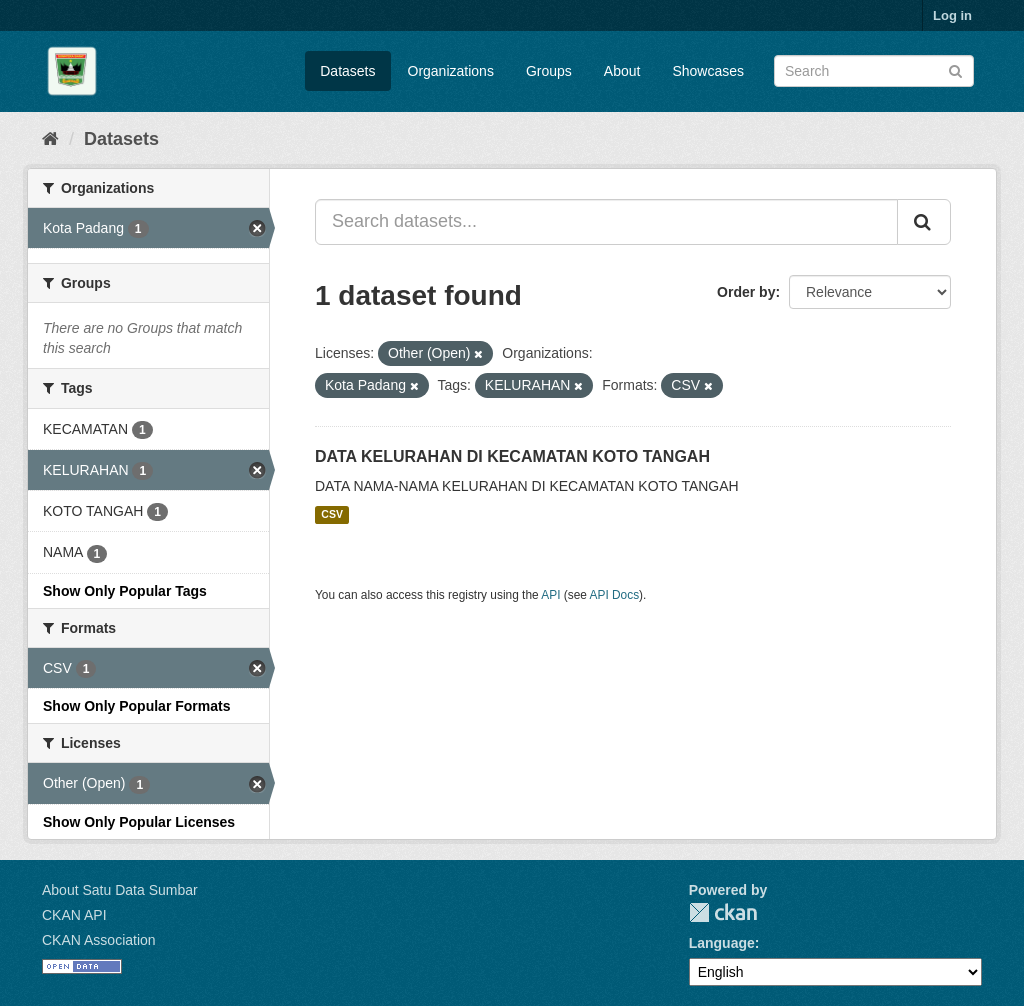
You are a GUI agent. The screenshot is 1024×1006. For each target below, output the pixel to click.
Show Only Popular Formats (136, 706)
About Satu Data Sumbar (120, 890)
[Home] (50, 139)
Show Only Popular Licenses (139, 822)
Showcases (708, 71)
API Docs (615, 595)
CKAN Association (99, 940)
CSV (332, 515)
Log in (952, 15)
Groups (549, 71)
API (550, 595)
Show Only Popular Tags (125, 591)
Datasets (347, 71)
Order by (746, 292)
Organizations (451, 71)
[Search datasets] (874, 71)
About (622, 71)
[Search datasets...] (606, 222)
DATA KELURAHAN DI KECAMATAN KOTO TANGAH (512, 456)
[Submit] (955, 69)
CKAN (723, 912)
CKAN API (74, 915)
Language (722, 943)
